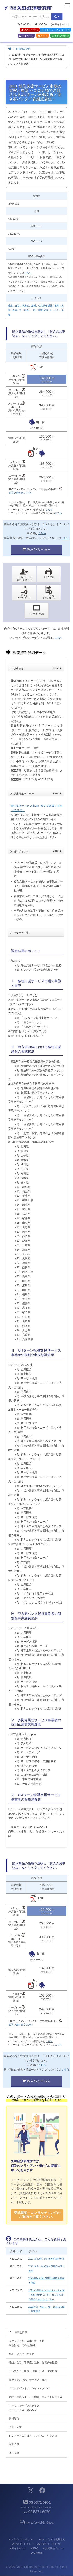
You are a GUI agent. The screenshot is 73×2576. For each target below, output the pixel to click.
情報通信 (14, 2418)
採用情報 (36, 2553)
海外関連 (14, 2452)
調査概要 (38, 667)
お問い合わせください (21, 492)
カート (42, 35)
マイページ (26, 35)
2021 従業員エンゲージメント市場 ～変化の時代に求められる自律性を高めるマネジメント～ (46, 2295)
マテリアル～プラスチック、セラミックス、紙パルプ (25, 2408)
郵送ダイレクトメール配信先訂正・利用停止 (36, 2544)
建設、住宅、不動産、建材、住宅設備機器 (30, 305)
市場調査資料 (22, 48)
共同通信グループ (53, 2548)
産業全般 (14, 2444)
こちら (27, 272)
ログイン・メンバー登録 (55, 30)
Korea (41, 24)
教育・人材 (15, 2427)
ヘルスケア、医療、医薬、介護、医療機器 (33, 2371)
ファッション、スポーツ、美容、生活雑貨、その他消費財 (28, 2343)
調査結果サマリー (38, 792)
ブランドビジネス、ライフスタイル (29, 2388)
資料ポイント (38, 850)
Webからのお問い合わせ (36, 2522)
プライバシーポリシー (21, 2539)
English (24, 24)
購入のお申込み (36, 549)
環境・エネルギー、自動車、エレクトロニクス (35, 2397)
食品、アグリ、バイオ (21, 2354)
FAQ (34, 2548)
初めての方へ (29, 30)
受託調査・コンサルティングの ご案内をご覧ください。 (37, 2215)
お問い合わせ (60, 35)
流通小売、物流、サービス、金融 (28, 2379)
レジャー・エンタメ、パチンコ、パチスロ (33, 2435)
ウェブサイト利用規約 (52, 2539)
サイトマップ (60, 24)
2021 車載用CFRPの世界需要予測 (46, 2258)
